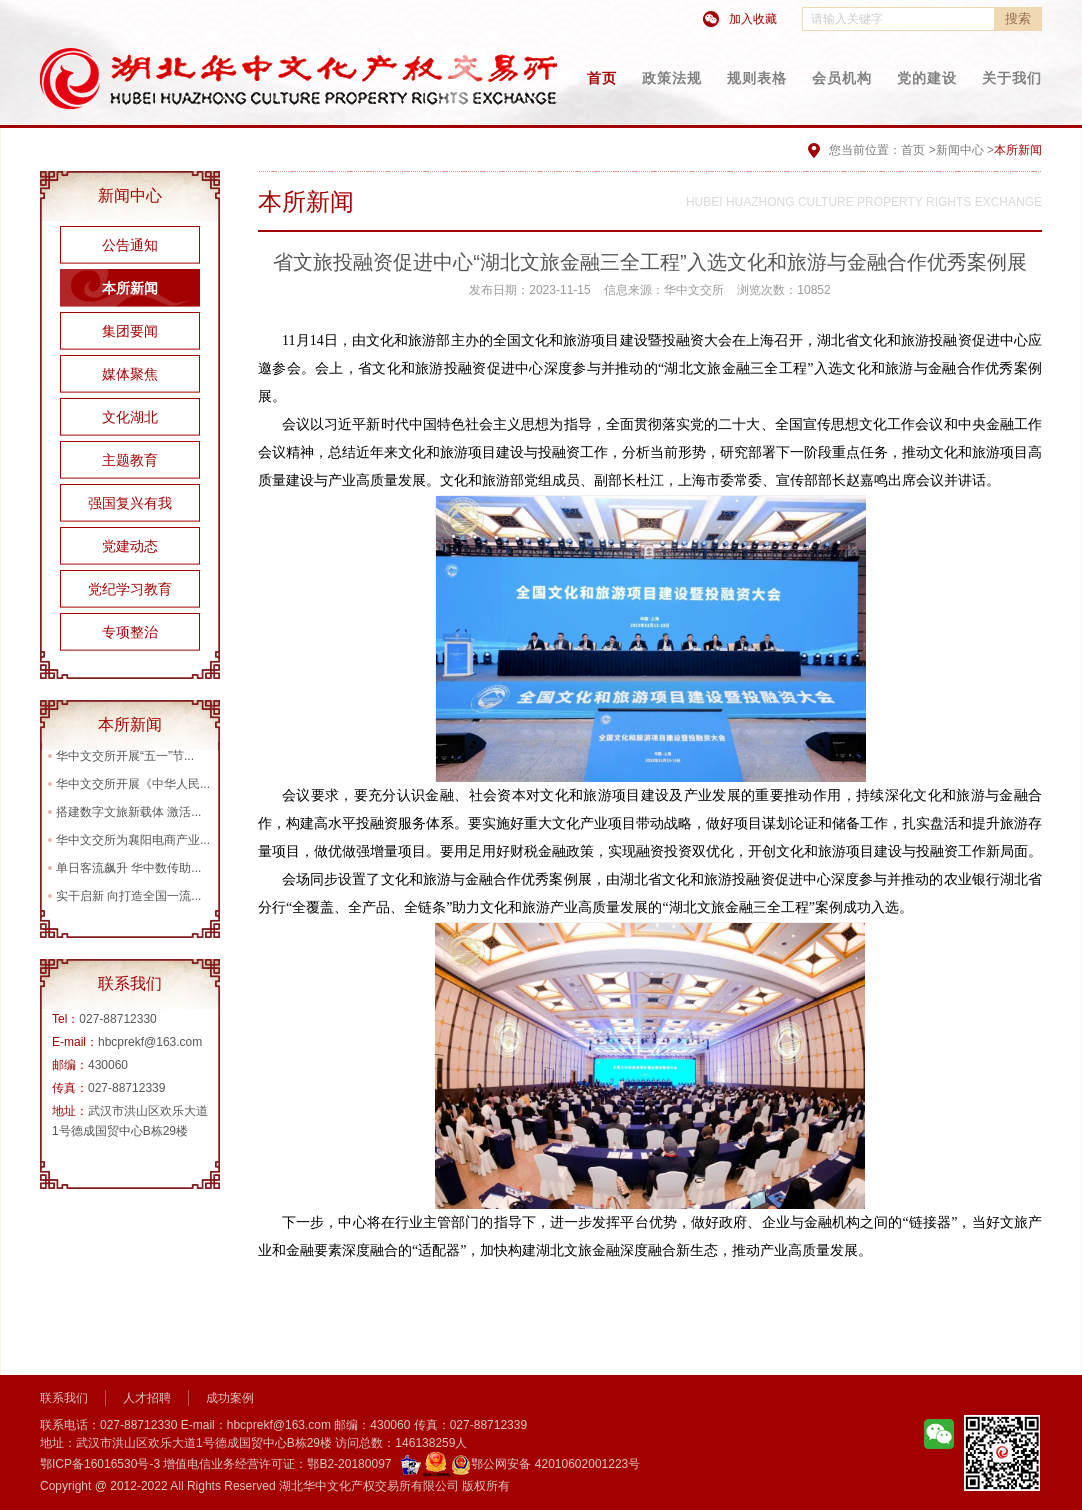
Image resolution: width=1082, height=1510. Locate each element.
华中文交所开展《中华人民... (133, 784)
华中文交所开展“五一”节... (125, 756)
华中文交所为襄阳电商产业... (133, 840)
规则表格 (757, 78)
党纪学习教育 (130, 589)
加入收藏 (753, 19)
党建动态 (130, 546)
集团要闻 (130, 331)
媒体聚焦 (130, 374)
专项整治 (130, 632)
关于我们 (1012, 78)
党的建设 (927, 78)
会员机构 (842, 78)
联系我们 (64, 1398)
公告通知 (130, 245)
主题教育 (130, 460)
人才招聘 (147, 1398)
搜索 (1018, 18)
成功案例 (230, 1398)
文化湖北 (130, 417)
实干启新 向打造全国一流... (128, 896)
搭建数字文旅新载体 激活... (128, 812)
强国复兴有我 (130, 503)
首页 (602, 78)
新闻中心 (960, 150)
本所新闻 (130, 288)
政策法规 (672, 78)
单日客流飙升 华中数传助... (128, 868)
